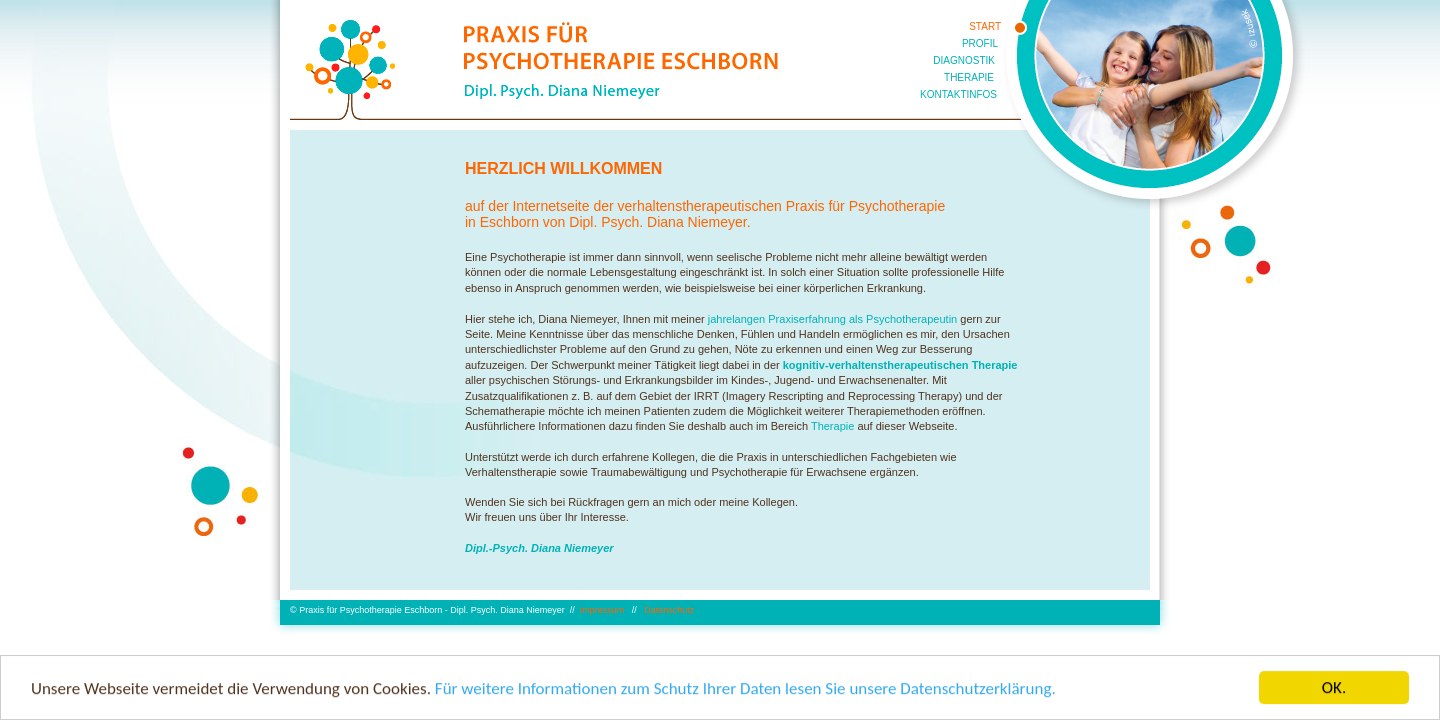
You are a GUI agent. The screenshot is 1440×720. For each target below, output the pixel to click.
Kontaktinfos (958, 94)
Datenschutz (669, 610)
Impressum (603, 610)
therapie (969, 77)
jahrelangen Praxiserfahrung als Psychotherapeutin (833, 319)
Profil (980, 43)
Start (985, 26)
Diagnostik (964, 60)
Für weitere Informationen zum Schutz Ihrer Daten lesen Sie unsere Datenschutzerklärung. (745, 689)
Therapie (832, 426)
